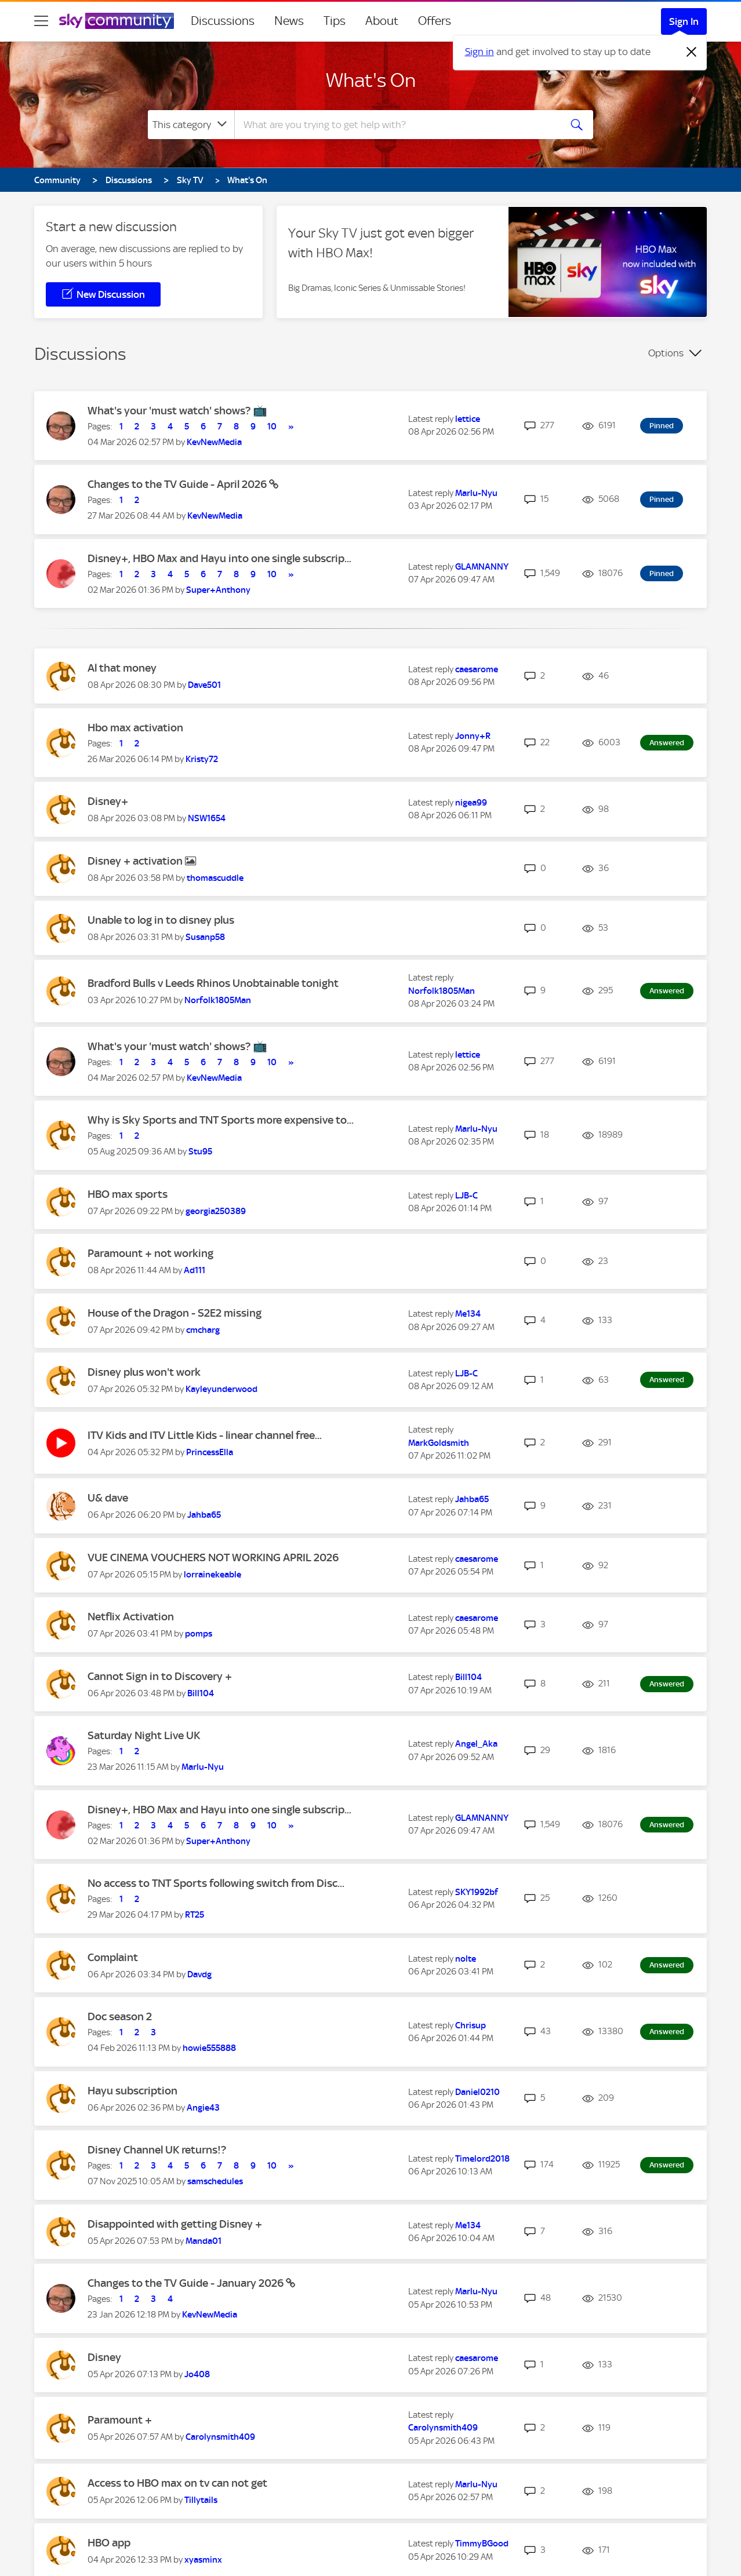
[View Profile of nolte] (465, 1959)
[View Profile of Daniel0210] (477, 2092)
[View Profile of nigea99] (471, 802)
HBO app (109, 2542)
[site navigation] (41, 20)
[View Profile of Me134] (468, 1314)
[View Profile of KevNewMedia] (214, 442)
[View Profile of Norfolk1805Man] (217, 1000)
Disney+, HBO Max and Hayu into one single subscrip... (219, 558)
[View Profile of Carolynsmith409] (220, 2437)
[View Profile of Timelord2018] (482, 2159)
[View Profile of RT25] (194, 1915)
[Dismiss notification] (691, 52)
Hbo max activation (135, 727)
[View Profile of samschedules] (215, 2181)
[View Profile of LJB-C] (466, 1195)
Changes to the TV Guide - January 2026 (187, 2283)
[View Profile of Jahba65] (204, 1515)
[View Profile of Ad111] (194, 1270)
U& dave (108, 1497)
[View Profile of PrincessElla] (209, 1452)
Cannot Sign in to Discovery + (160, 1676)
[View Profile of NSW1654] (207, 818)
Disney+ (108, 801)
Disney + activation (136, 861)
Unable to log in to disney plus (161, 920)
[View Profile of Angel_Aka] (476, 1744)
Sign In (684, 21)
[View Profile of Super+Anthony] (218, 590)
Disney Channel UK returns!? (157, 2149)
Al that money (122, 668)
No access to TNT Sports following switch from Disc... (216, 1883)
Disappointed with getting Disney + (175, 2224)
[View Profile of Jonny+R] (473, 736)
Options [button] (666, 353)
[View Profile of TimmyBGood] (481, 2543)
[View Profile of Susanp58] (205, 937)
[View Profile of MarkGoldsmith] (438, 1443)
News (289, 21)
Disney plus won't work (144, 1372)
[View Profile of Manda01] (203, 2241)
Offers (434, 21)
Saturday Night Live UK (144, 1735)
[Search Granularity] (191, 124)
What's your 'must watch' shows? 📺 (177, 410)
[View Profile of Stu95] (200, 1151)
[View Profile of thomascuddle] (215, 878)
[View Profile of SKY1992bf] (476, 1892)
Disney (104, 2357)
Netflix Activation (131, 1616)
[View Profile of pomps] (198, 1633)
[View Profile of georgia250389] (216, 1211)
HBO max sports (128, 1194)
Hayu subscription (132, 2090)
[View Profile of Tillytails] (200, 2500)
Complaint (113, 1957)
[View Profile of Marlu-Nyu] (476, 493)
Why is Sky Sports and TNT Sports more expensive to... (221, 1120)
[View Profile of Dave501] (204, 685)
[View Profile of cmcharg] (203, 1330)
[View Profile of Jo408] (197, 2374)
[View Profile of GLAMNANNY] (481, 567)
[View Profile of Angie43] (203, 2108)
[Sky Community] (116, 21)
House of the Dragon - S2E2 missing (174, 1313)
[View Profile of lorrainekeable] (212, 1574)
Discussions (223, 21)
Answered (666, 742)
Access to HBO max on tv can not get (177, 2483)
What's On (371, 80)
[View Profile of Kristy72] (202, 759)
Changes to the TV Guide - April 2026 (178, 484)
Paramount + (120, 2419)
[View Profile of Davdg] (199, 1974)
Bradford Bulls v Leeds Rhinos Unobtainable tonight (213, 983)
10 (272, 426)
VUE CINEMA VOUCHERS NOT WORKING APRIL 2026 (213, 1557)
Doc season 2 (120, 2016)
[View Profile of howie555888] (209, 2048)
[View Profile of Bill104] (200, 1693)
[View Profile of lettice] (467, 419)
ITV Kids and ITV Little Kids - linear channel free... (205, 1435)
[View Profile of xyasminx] (203, 2560)
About (381, 21)
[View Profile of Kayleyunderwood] (221, 1389)
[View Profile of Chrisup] (470, 2025)
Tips (335, 21)
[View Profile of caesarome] (476, 669)
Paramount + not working (150, 1253)
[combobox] (396, 124)
